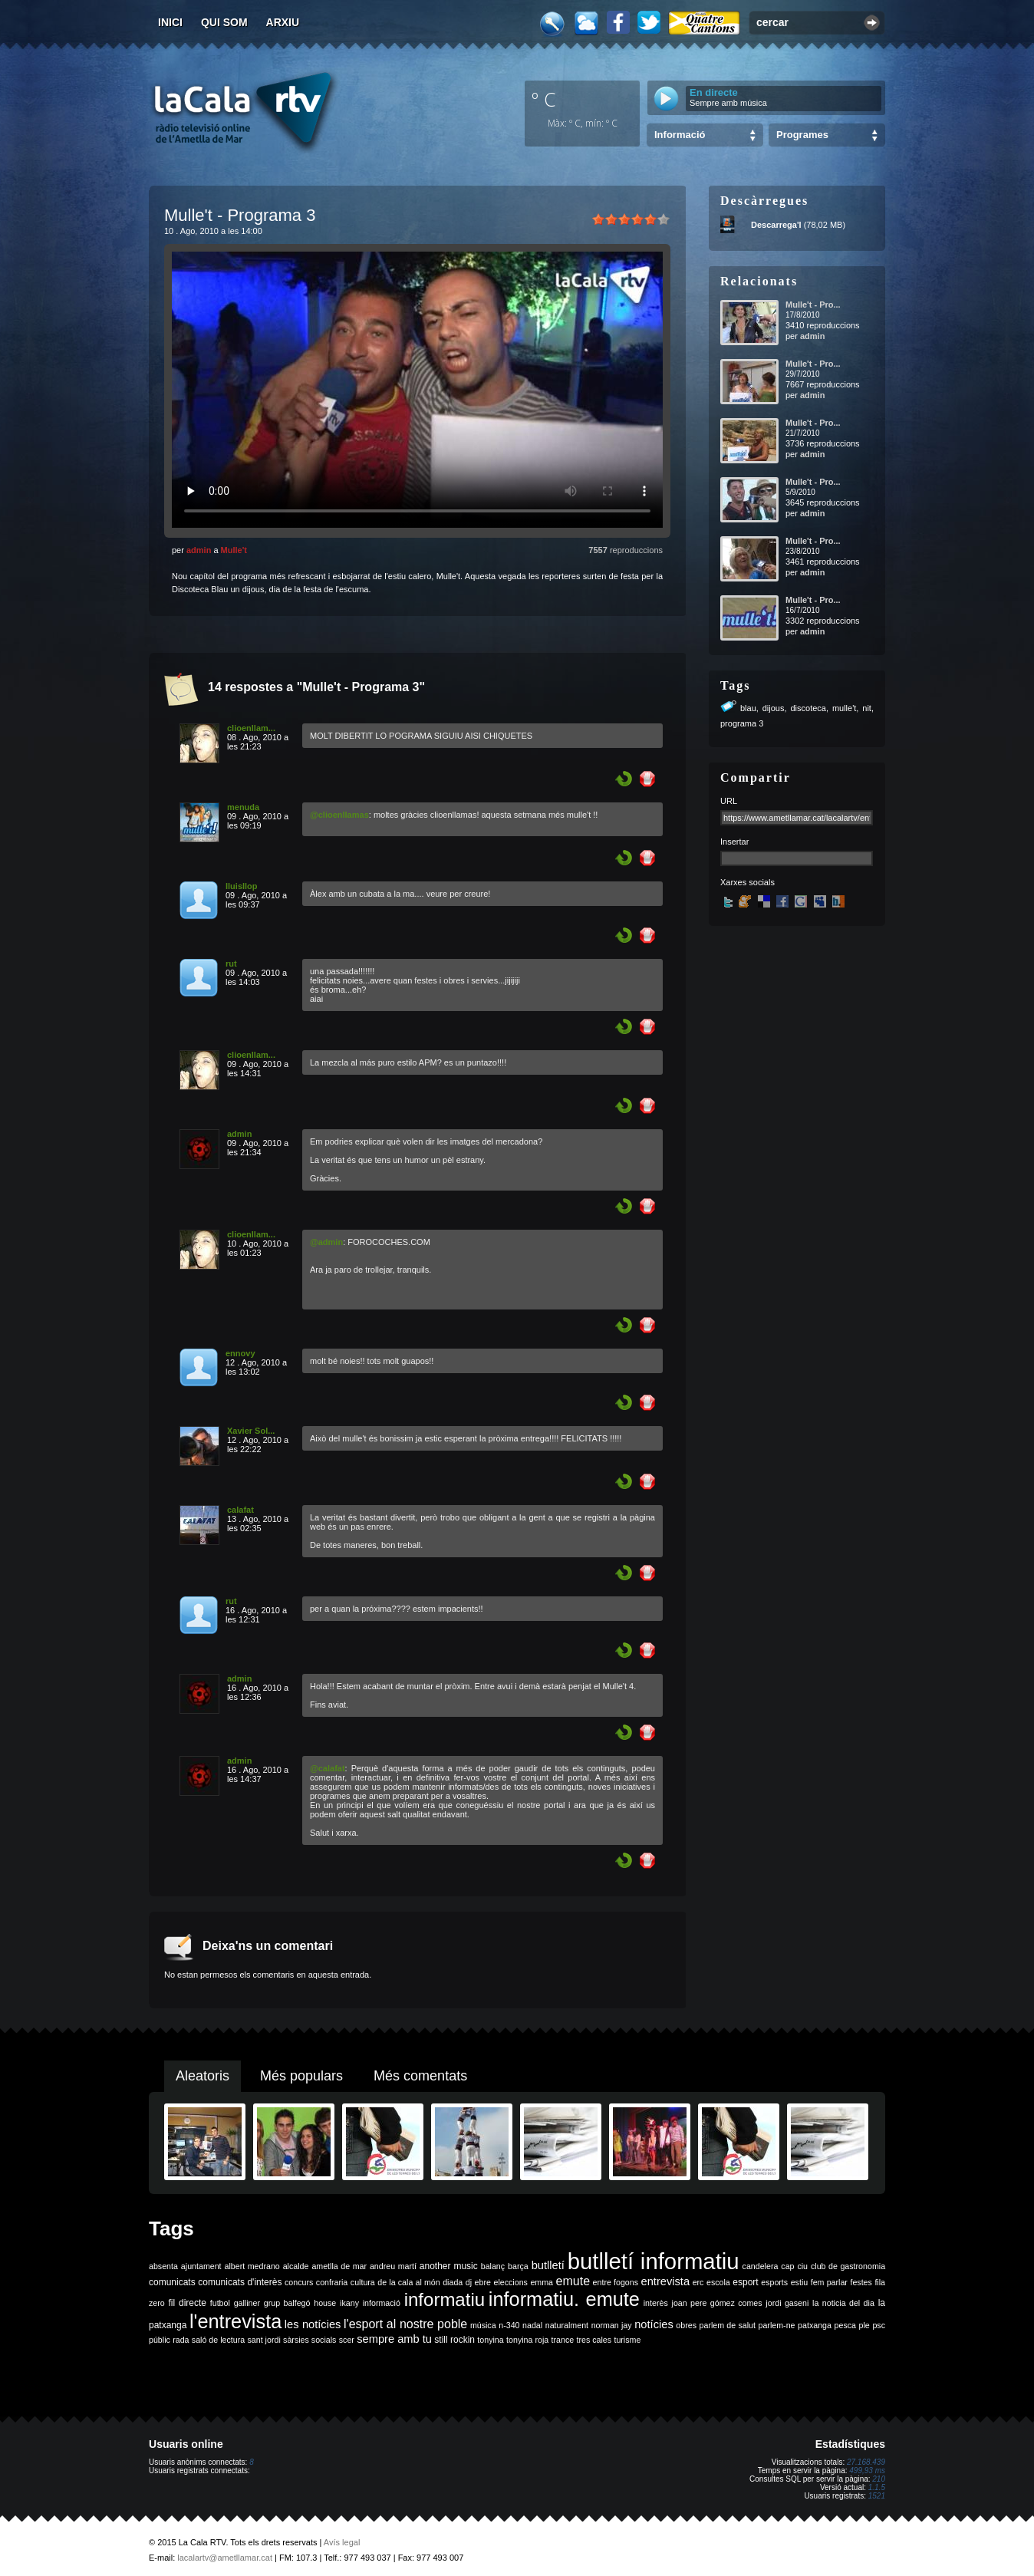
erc (698, 2282)
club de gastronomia (848, 2266)
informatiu (444, 2299)
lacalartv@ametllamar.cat (224, 2557)
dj (469, 2282)
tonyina (490, 2339)
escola (718, 2282)
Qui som (224, 22)
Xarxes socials (747, 882)
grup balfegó (287, 2303)
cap (787, 2266)
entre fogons (615, 2282)
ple (864, 2325)
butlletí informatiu (653, 2261)
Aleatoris (202, 2076)
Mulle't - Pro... (813, 304)
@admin (326, 1242)
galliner (247, 2303)
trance (563, 2339)
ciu (802, 2266)
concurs (299, 2282)
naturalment (566, 2325)
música (483, 2325)
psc (878, 2325)
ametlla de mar (339, 2266)
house (325, 2303)
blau (748, 708)
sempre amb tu (394, 2339)
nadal (532, 2325)
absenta (163, 2266)
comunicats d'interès (240, 2282)
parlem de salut (728, 2325)
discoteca (807, 708)
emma (541, 2282)
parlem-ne (777, 2325)
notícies (653, 2324)
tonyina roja (527, 2339)
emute (573, 2281)
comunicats (172, 2282)
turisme (627, 2339)
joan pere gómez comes (717, 2303)
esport (745, 2282)
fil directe (187, 2303)
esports (774, 2282)
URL (728, 800)
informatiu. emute (564, 2299)
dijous (773, 708)
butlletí (548, 2265)
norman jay (611, 2325)
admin (198, 550)
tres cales (593, 2339)
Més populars (301, 2076)
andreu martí (393, 2266)
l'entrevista (235, 2321)
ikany (349, 2303)
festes (860, 2282)
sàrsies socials (309, 2339)
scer (346, 2339)
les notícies (313, 2324)
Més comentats (420, 2076)
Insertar (734, 841)
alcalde (296, 2266)
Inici (170, 22)
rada (181, 2339)
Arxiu (283, 22)
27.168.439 (866, 2462)
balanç (493, 2266)
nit (866, 708)
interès (656, 2303)
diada (453, 2282)
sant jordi (264, 2339)
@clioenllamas (339, 814)
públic (159, 2339)
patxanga (814, 2325)
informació (381, 2303)
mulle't (844, 708)
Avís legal (342, 2542)
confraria (331, 2282)
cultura (363, 2282)
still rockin (454, 2339)
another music (449, 2266)
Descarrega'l (776, 224)
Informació (679, 134)
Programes (802, 134)
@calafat (327, 1768)
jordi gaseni (787, 2303)
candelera (761, 2266)
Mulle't (234, 550)
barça (518, 2266)
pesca (845, 2325)
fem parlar (829, 2282)
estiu (799, 2282)
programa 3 (741, 723)
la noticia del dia (843, 2303)
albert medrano (252, 2266)
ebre (483, 2282)
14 (215, 686)
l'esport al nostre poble (405, 2324)
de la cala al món (408, 2282)
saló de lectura (218, 2339)
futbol (220, 2303)
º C (544, 99)
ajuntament (201, 2266)
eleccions (510, 2282)
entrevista (665, 2281)
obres (686, 2325)
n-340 (509, 2325)
